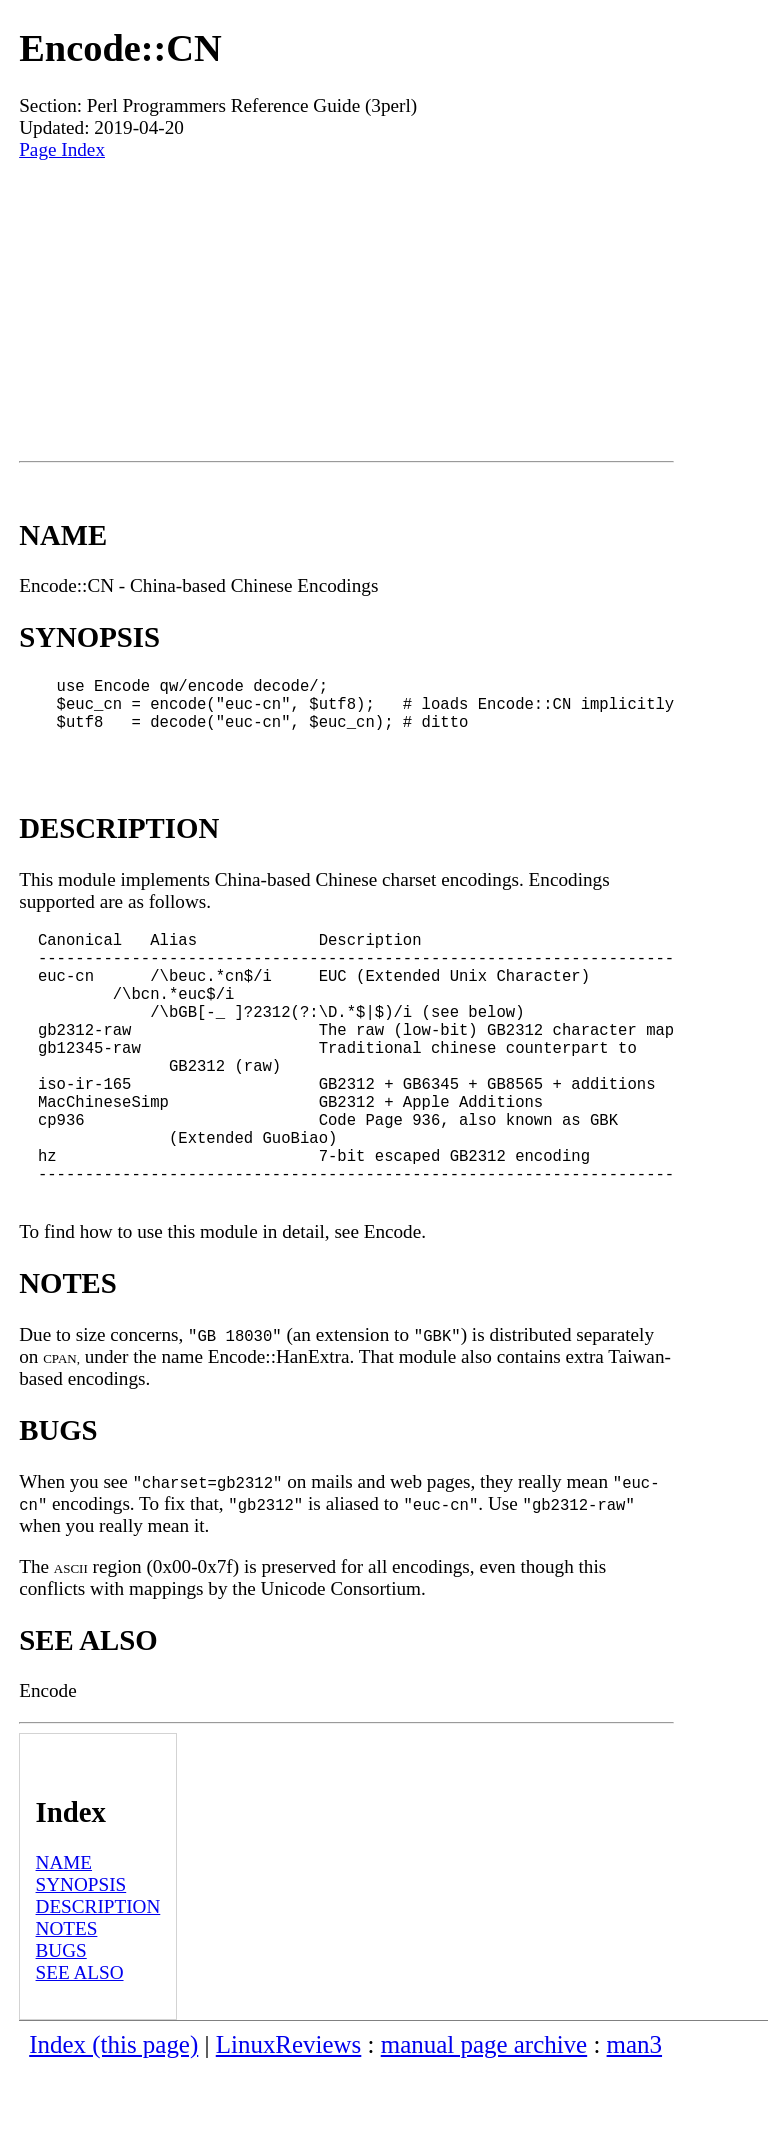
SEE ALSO (80, 2048)
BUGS (61, 2026)
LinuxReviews (289, 2120)
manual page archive (484, 2120)
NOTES (67, 2004)
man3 (634, 2120)
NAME (64, 1938)
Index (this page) (113, 2120)
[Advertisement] (346, 311)
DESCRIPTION (98, 1982)
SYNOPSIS (81, 1960)
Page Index (62, 149)
